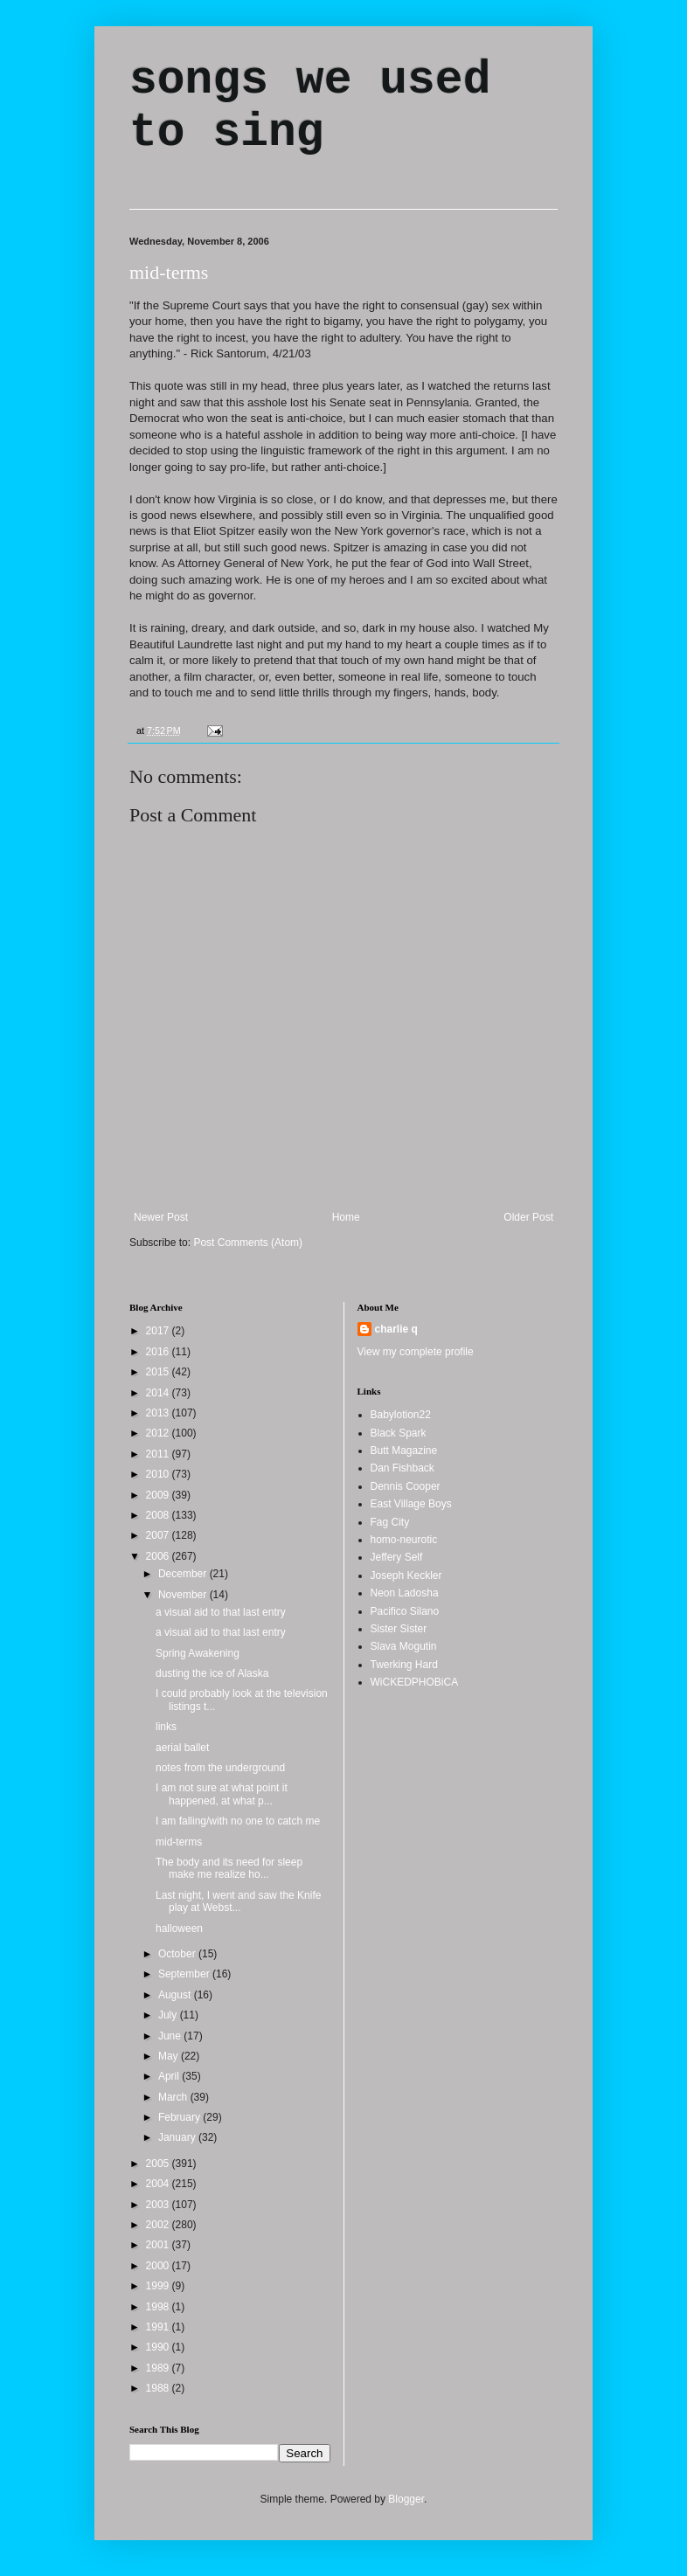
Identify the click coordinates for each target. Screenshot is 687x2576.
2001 (159, 2245)
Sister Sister (399, 1629)
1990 (159, 2347)
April (170, 2076)
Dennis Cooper (406, 1486)
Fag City (390, 1522)
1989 (159, 2368)
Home (346, 1217)
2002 (159, 2225)
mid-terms (168, 272)
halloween (179, 1928)
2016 (159, 1352)
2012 (159, 1433)
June (171, 2036)
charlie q (396, 1329)
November (184, 1595)
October (178, 1954)
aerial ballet (182, 1748)
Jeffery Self (397, 1557)
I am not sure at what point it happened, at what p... (222, 1794)
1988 (159, 2388)
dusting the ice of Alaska (212, 1673)
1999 (159, 2286)
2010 (159, 1474)
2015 (159, 1372)
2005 (159, 2163)
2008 (159, 1515)
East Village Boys (411, 1504)
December (184, 1574)
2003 (159, 2205)
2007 (159, 1535)
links (166, 1727)
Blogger (406, 2499)
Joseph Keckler (406, 1575)
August (176, 1995)
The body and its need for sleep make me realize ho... (229, 1868)
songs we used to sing (309, 106)
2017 (159, 1331)
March (174, 2097)
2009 (159, 1495)
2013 (159, 1413)
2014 (159, 1393)
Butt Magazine (404, 1450)
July (169, 2015)
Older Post (528, 1217)
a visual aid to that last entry (221, 1612)
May (169, 2056)
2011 (159, 1454)
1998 (159, 2307)
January (178, 2137)
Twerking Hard (404, 1664)
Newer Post (161, 1217)
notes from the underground (220, 1768)
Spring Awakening (197, 1653)
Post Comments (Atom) (247, 1242)
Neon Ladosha (405, 1593)
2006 (159, 1556)
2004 (159, 2184)
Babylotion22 (401, 1415)
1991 (159, 2327)
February (180, 2117)
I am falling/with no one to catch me (238, 1821)
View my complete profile (415, 1352)
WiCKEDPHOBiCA (415, 1682)
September (185, 1974)
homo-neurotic (404, 1540)
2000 (159, 2266)
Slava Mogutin (404, 1646)
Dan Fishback (402, 1468)
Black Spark (399, 1433)
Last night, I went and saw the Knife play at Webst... (238, 1901)
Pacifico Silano (405, 1611)
